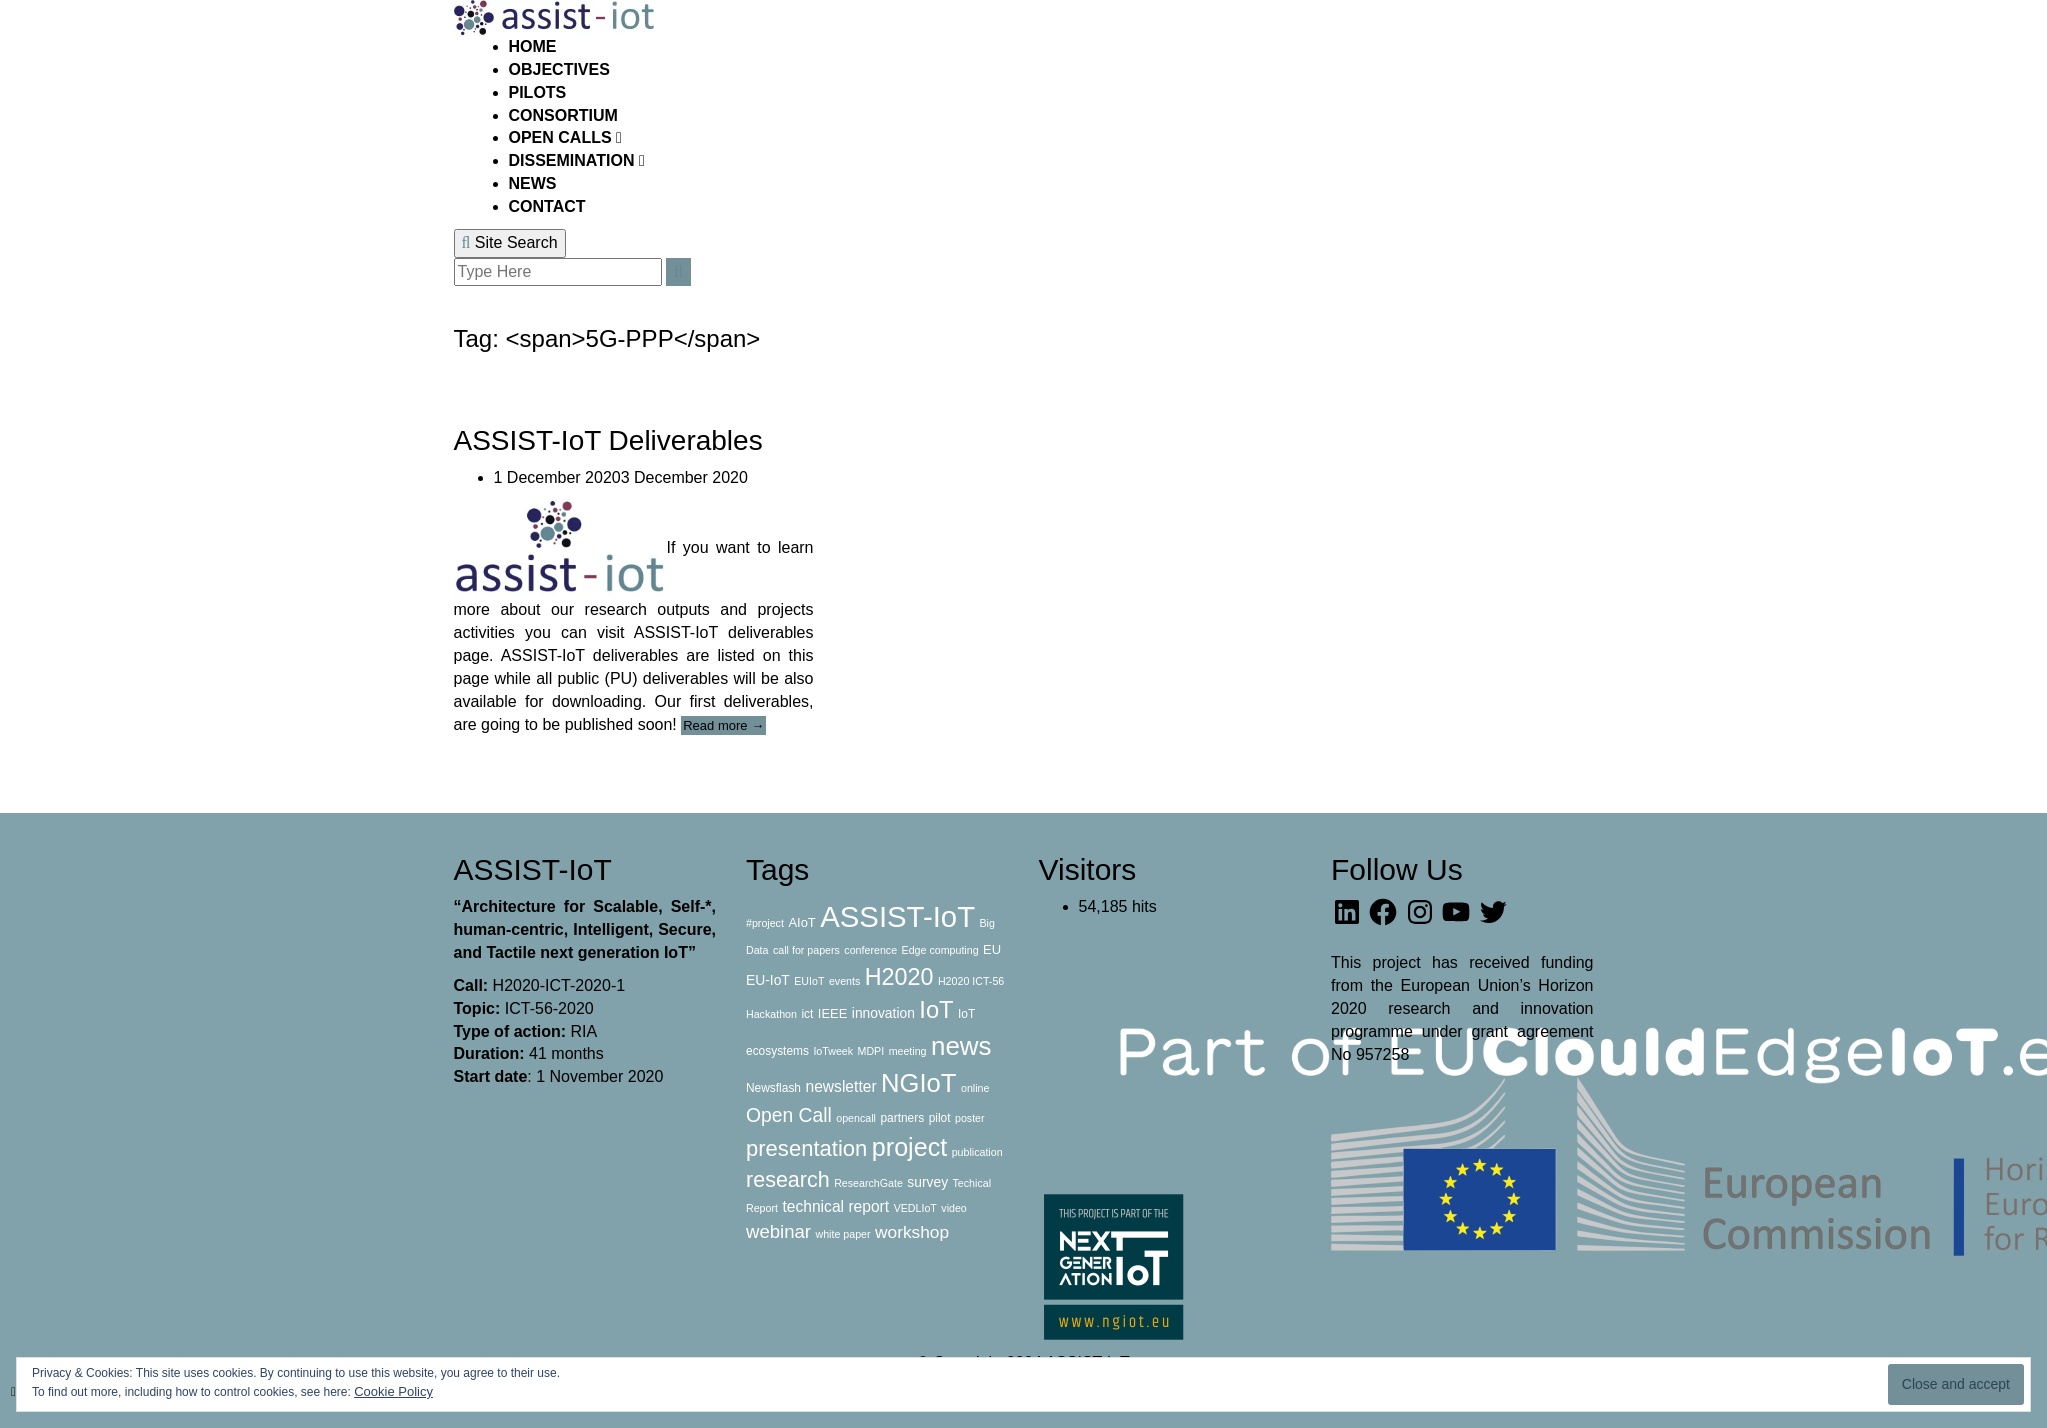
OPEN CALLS (563, 137)
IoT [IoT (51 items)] (936, 1010)
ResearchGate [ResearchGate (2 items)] (868, 1183)
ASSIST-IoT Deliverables (608, 440)
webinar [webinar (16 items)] (778, 1231)
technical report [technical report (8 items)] (835, 1206)
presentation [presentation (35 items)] (806, 1148)
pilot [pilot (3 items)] (940, 1118)
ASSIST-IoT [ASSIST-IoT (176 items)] (897, 916)
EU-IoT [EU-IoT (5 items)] (768, 980)
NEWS (533, 183)
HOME (533, 46)
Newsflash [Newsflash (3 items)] (773, 1088)
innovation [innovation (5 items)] (883, 1013)
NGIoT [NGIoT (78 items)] (918, 1083)
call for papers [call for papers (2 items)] (806, 950)
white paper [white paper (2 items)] (842, 1234)
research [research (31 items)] (788, 1180)
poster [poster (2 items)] (970, 1118)
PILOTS (538, 92)
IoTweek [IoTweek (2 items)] (833, 1051)
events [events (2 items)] (844, 981)
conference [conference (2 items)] (870, 950)
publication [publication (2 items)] (977, 1152)
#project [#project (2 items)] (765, 923)
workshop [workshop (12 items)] (912, 1232)
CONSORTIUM (563, 115)
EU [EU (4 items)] (992, 949)
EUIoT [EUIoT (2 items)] (809, 981)
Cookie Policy (393, 1391)
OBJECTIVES (559, 69)
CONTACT (547, 206)
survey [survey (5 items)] (927, 1182)
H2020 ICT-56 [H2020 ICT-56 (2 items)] (971, 981)
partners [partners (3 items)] (902, 1118)
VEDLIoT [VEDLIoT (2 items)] (915, 1208)
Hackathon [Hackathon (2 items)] (771, 1014)
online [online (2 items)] (975, 1088)
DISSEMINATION (574, 160)
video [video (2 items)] (953, 1208)
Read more (724, 725)
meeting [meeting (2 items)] (908, 1051)
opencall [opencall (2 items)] (856, 1118)
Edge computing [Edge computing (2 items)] (940, 950)
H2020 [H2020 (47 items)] (899, 977)
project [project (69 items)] (909, 1147)
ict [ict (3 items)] (807, 1014)
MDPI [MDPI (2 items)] (871, 1051)
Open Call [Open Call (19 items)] (789, 1115)
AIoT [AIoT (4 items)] (801, 922)
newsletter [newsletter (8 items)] (840, 1086)
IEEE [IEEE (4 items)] (833, 1013)
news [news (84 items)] (961, 1046)
